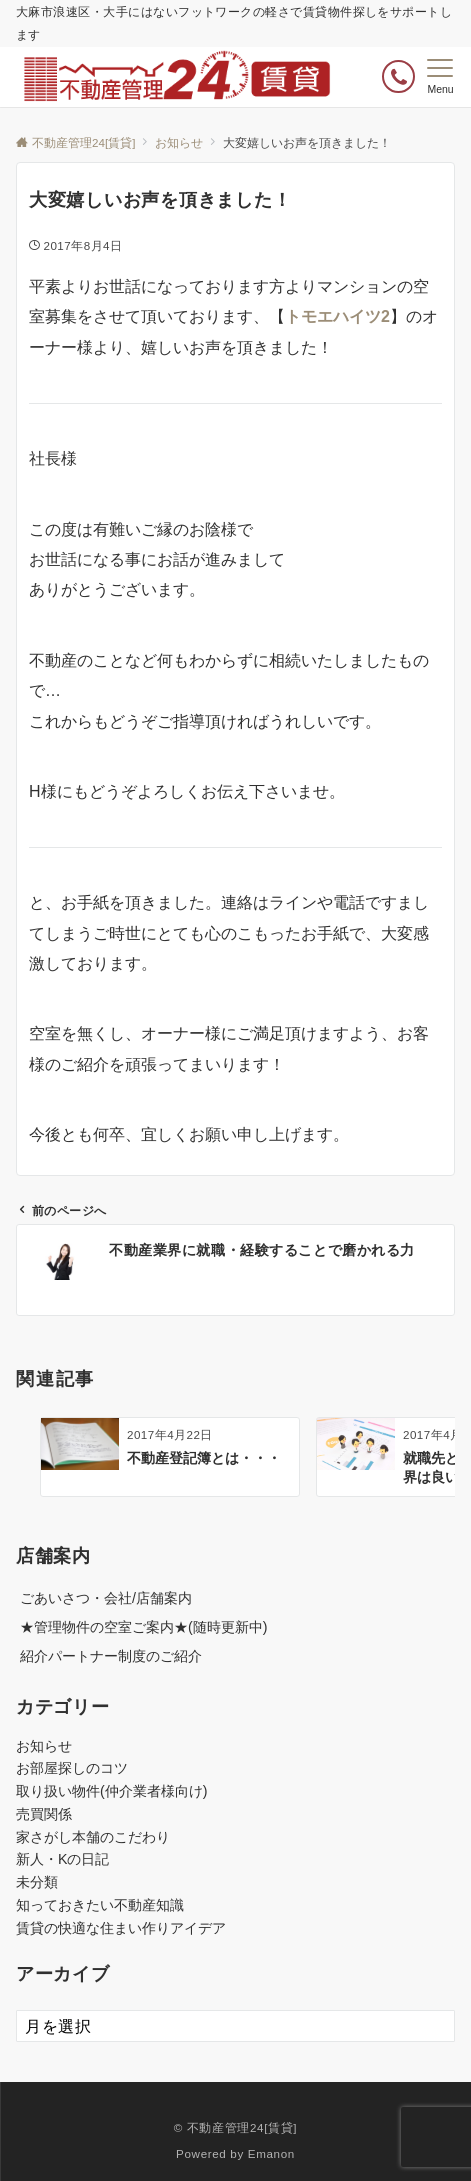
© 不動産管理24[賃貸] (236, 2127)
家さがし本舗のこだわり (93, 1837)
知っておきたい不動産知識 (100, 1905)
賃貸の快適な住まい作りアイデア (121, 1928)
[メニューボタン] (440, 77)
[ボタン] (398, 76)
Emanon (271, 2153)
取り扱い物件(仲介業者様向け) (111, 1791)
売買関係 (44, 1814)
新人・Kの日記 (62, 1859)
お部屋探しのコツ (72, 1768)
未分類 (37, 1882)
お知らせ (44, 1746)
